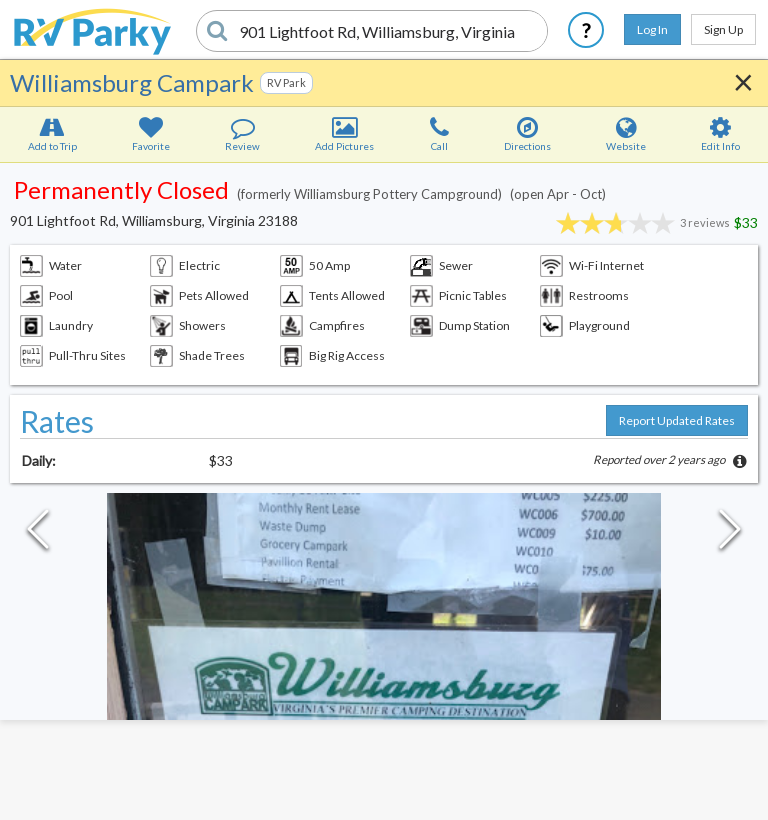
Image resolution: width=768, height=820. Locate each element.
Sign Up (723, 29)
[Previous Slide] (38, 534)
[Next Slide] (730, 534)
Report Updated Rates (677, 420)
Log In (652, 29)
